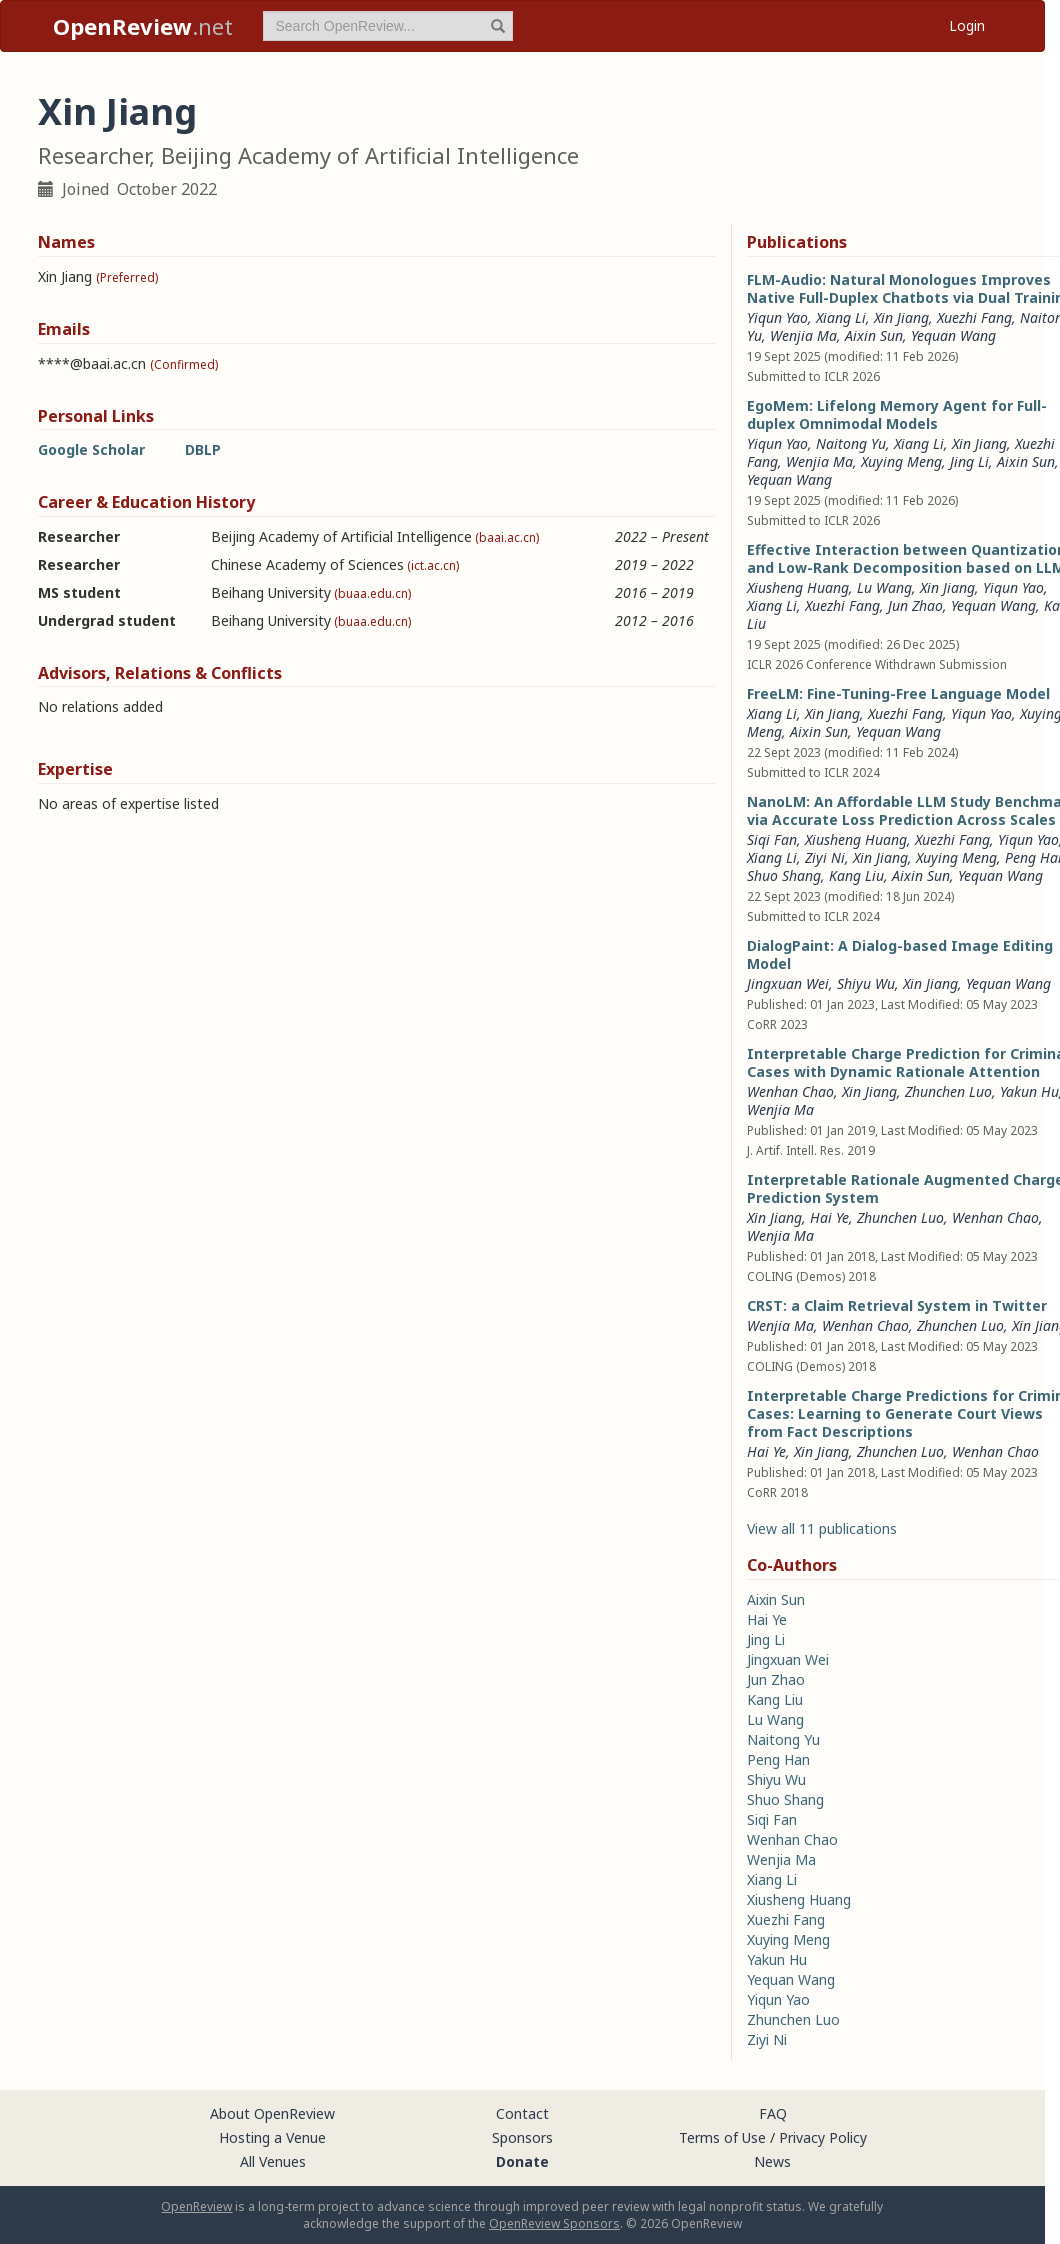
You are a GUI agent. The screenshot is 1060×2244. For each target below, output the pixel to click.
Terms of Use (722, 2137)
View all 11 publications (822, 1528)
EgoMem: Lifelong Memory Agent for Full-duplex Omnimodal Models (897, 414)
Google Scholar (91, 449)
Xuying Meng (901, 461)
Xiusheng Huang (798, 587)
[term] (388, 26)
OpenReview (196, 2206)
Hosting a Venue (272, 2137)
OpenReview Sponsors (554, 2223)
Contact (522, 2113)
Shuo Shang (784, 875)
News (772, 2161)
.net (143, 26)
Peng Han (778, 1759)
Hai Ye (829, 1217)
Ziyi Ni (825, 857)
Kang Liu (856, 875)
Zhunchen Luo (948, 1091)
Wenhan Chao (790, 1091)
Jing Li (969, 461)
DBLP (203, 449)
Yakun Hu (1029, 1091)
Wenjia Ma (803, 335)
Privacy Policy (823, 2137)
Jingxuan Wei (788, 983)
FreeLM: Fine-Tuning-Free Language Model (898, 693)
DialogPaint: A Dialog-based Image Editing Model (900, 954)
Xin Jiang (901, 317)
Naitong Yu (851, 443)
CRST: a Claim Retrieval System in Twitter (897, 1305)
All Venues (273, 2161)
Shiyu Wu (866, 983)
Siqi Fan (772, 839)
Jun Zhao (915, 605)
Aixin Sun (874, 335)
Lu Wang (884, 587)
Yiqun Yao (777, 317)
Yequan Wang (953, 335)
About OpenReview (272, 2113)
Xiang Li (841, 317)
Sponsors (522, 2137)
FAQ (773, 2113)
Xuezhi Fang (974, 317)
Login (967, 25)
